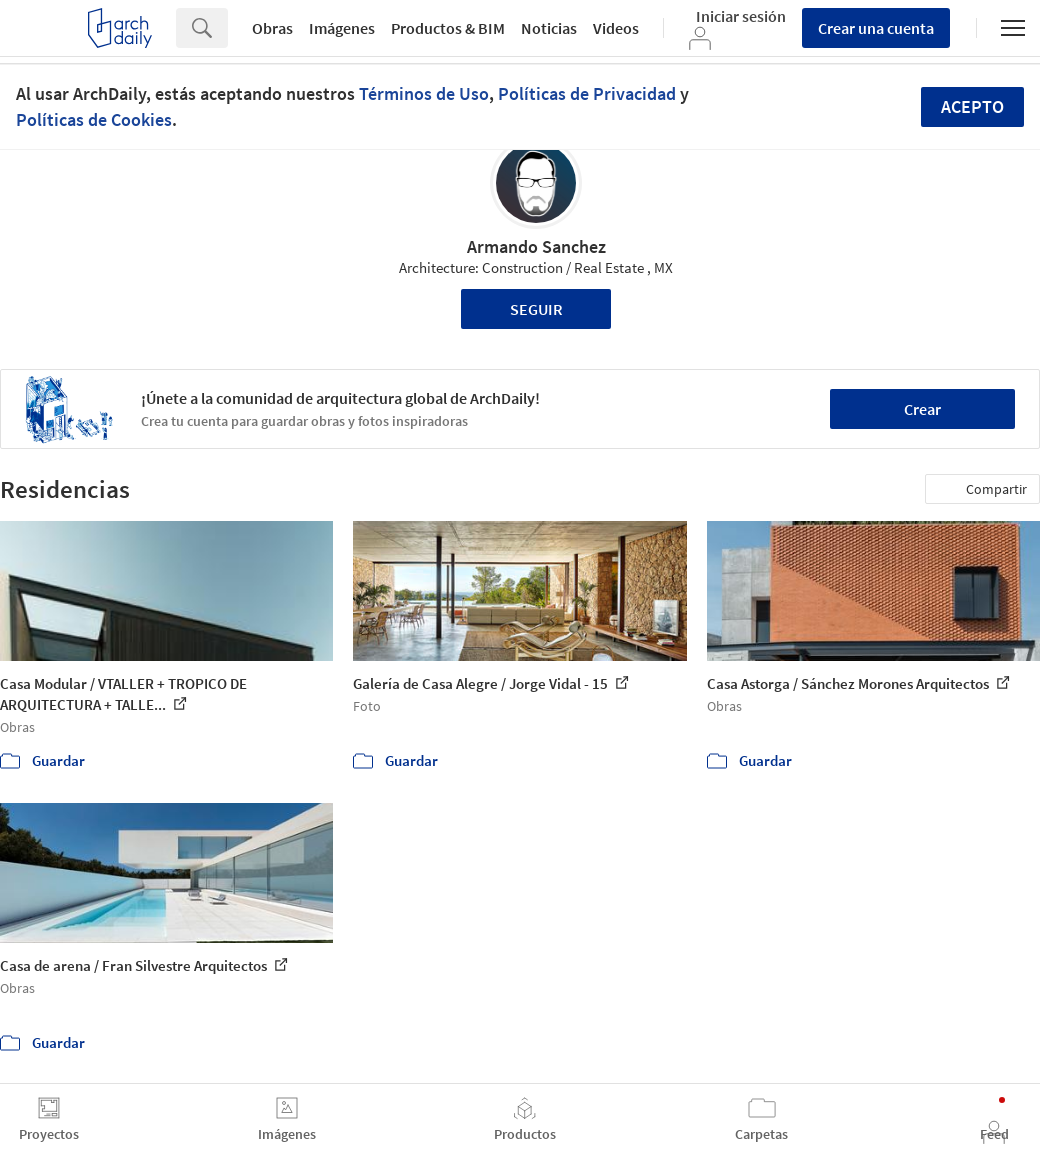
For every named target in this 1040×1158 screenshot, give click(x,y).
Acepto (972, 106)
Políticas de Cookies (94, 119)
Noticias (549, 28)
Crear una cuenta (876, 28)
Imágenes (342, 28)
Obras (272, 28)
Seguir (536, 309)
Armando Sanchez (536, 246)
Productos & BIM (448, 28)
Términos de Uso (424, 93)
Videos (616, 28)
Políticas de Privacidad (587, 93)
